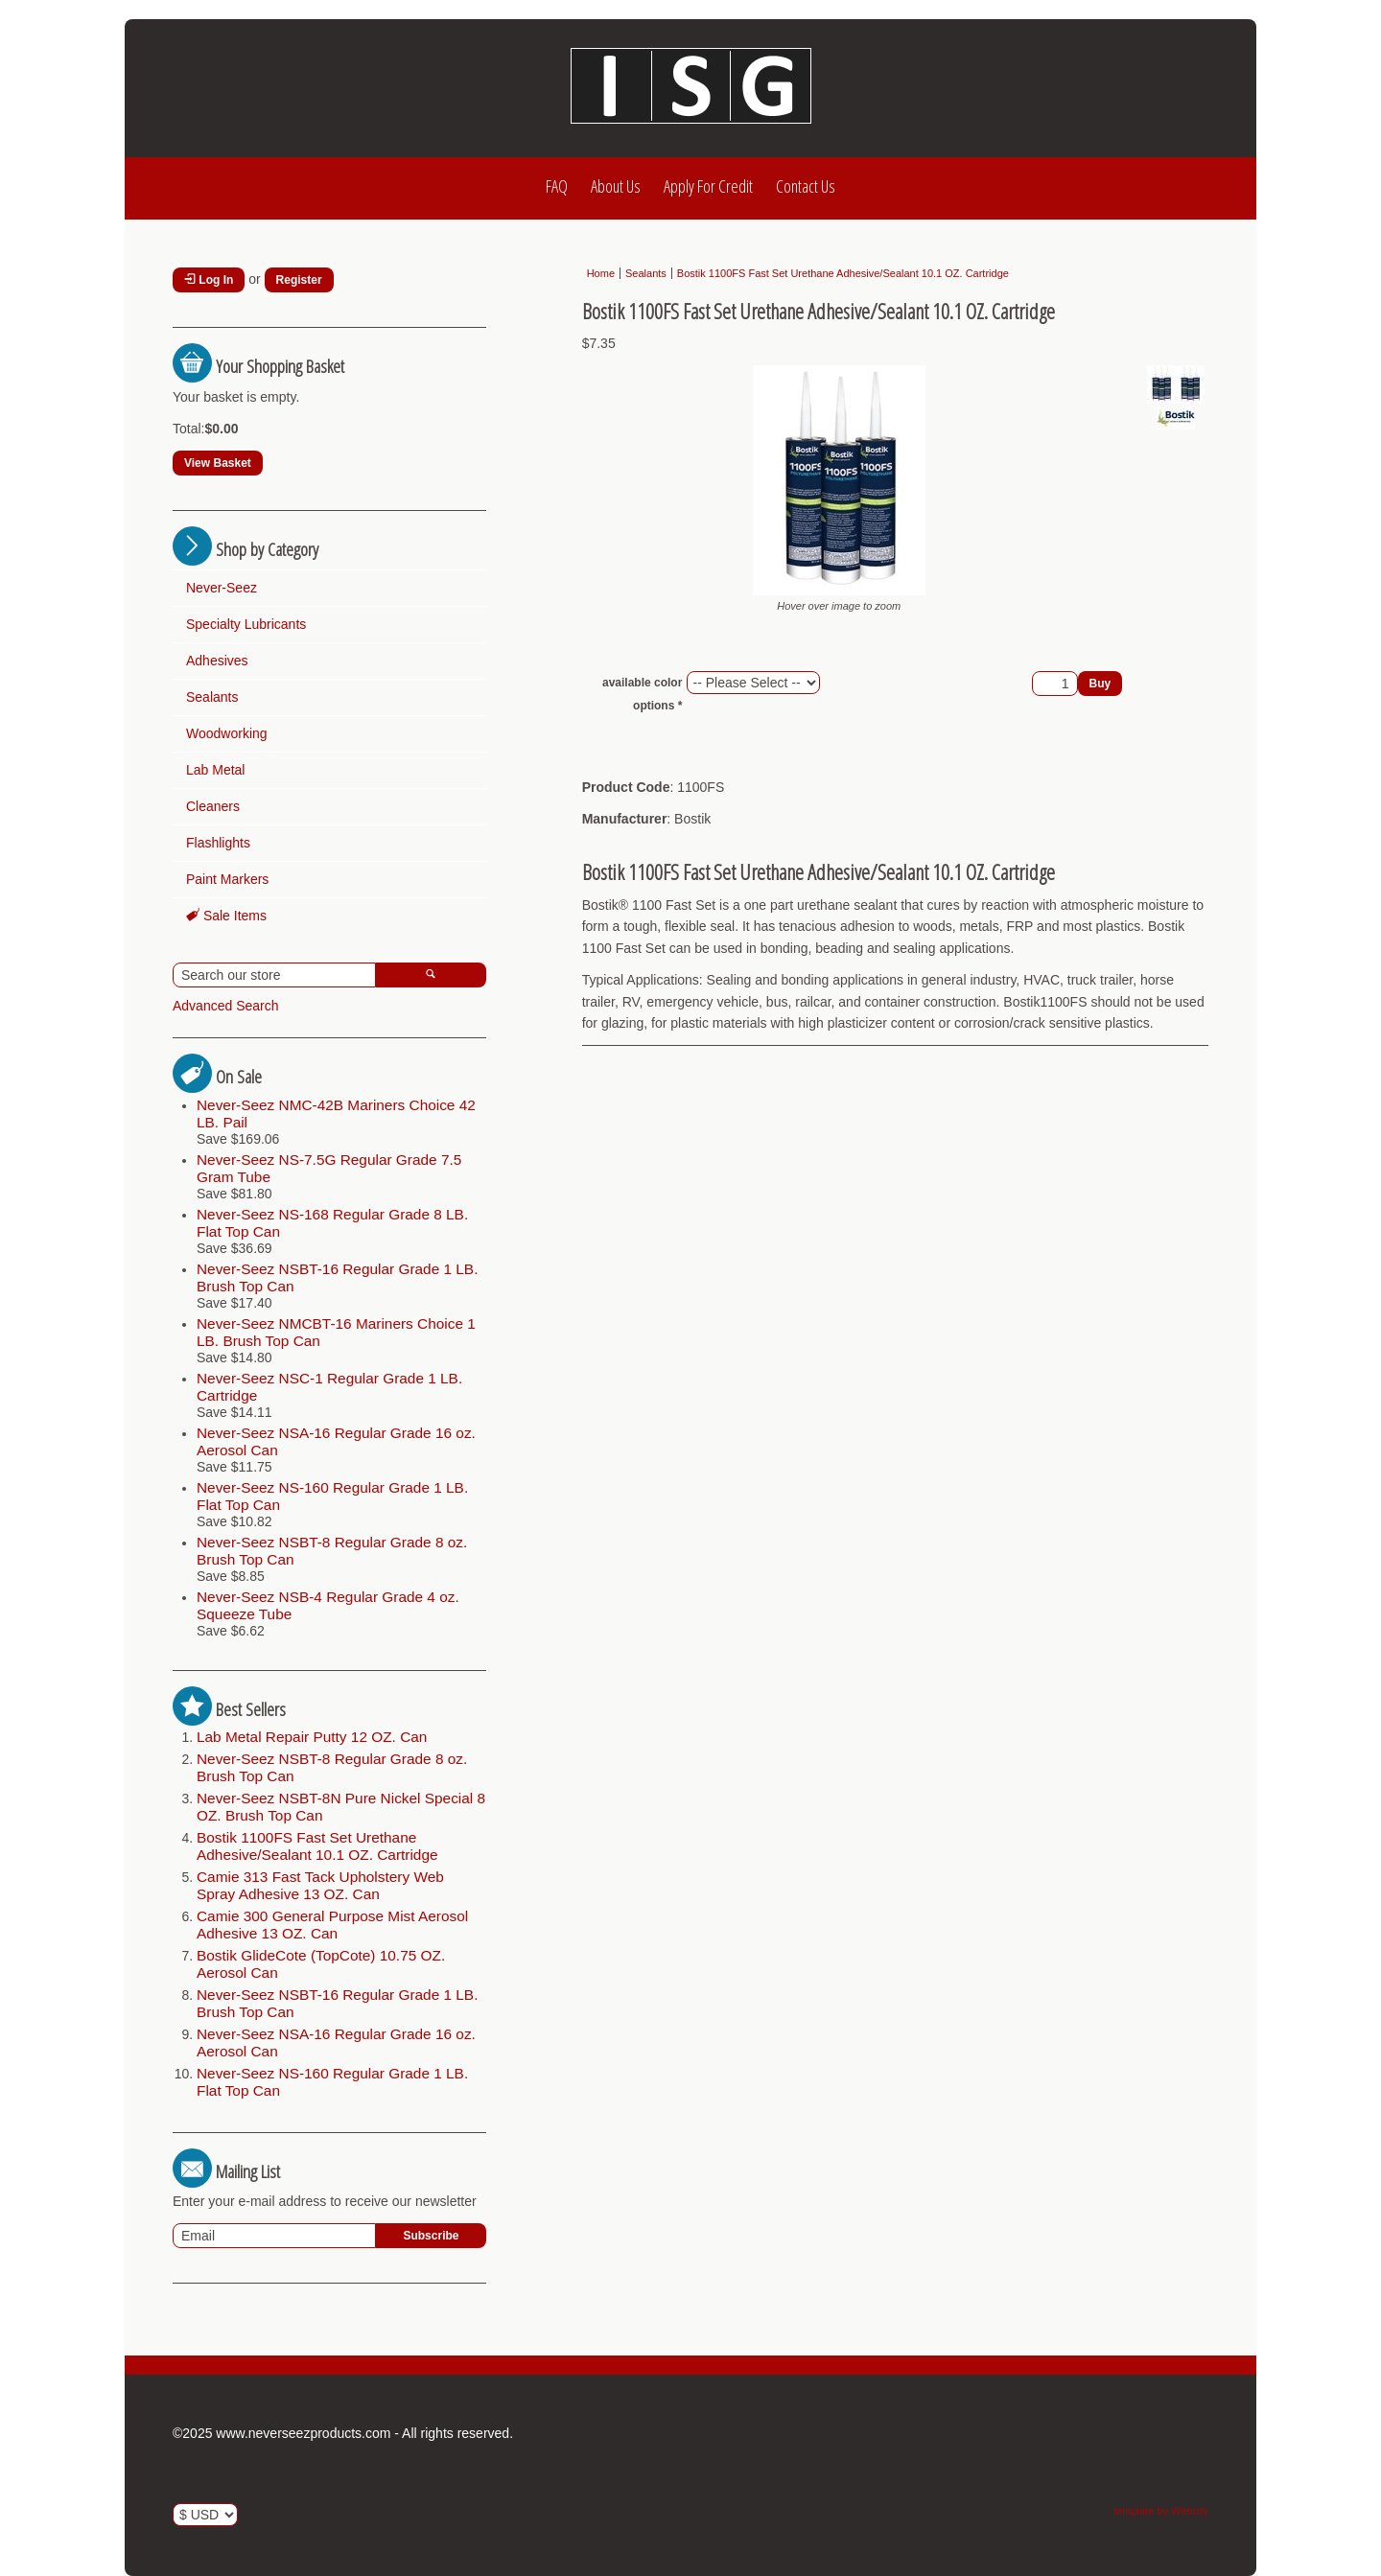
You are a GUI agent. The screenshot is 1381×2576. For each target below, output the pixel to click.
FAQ (557, 185)
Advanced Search (226, 1005)
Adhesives (217, 660)
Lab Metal (215, 769)
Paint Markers (227, 879)
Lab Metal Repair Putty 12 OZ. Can (312, 1737)
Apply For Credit (708, 185)
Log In (208, 280)
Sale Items (226, 915)
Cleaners (213, 806)
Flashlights (218, 842)
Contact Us (805, 185)
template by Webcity (1160, 2511)
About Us (616, 185)
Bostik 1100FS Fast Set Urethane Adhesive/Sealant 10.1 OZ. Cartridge (317, 1846)
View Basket (217, 463)
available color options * (642, 694)
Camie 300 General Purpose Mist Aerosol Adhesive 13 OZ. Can (332, 1924)
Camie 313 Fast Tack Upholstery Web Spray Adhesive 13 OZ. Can (320, 1885)
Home (601, 273)
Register (299, 280)
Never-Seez (221, 587)
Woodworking (227, 733)
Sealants (212, 697)
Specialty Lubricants (246, 624)
